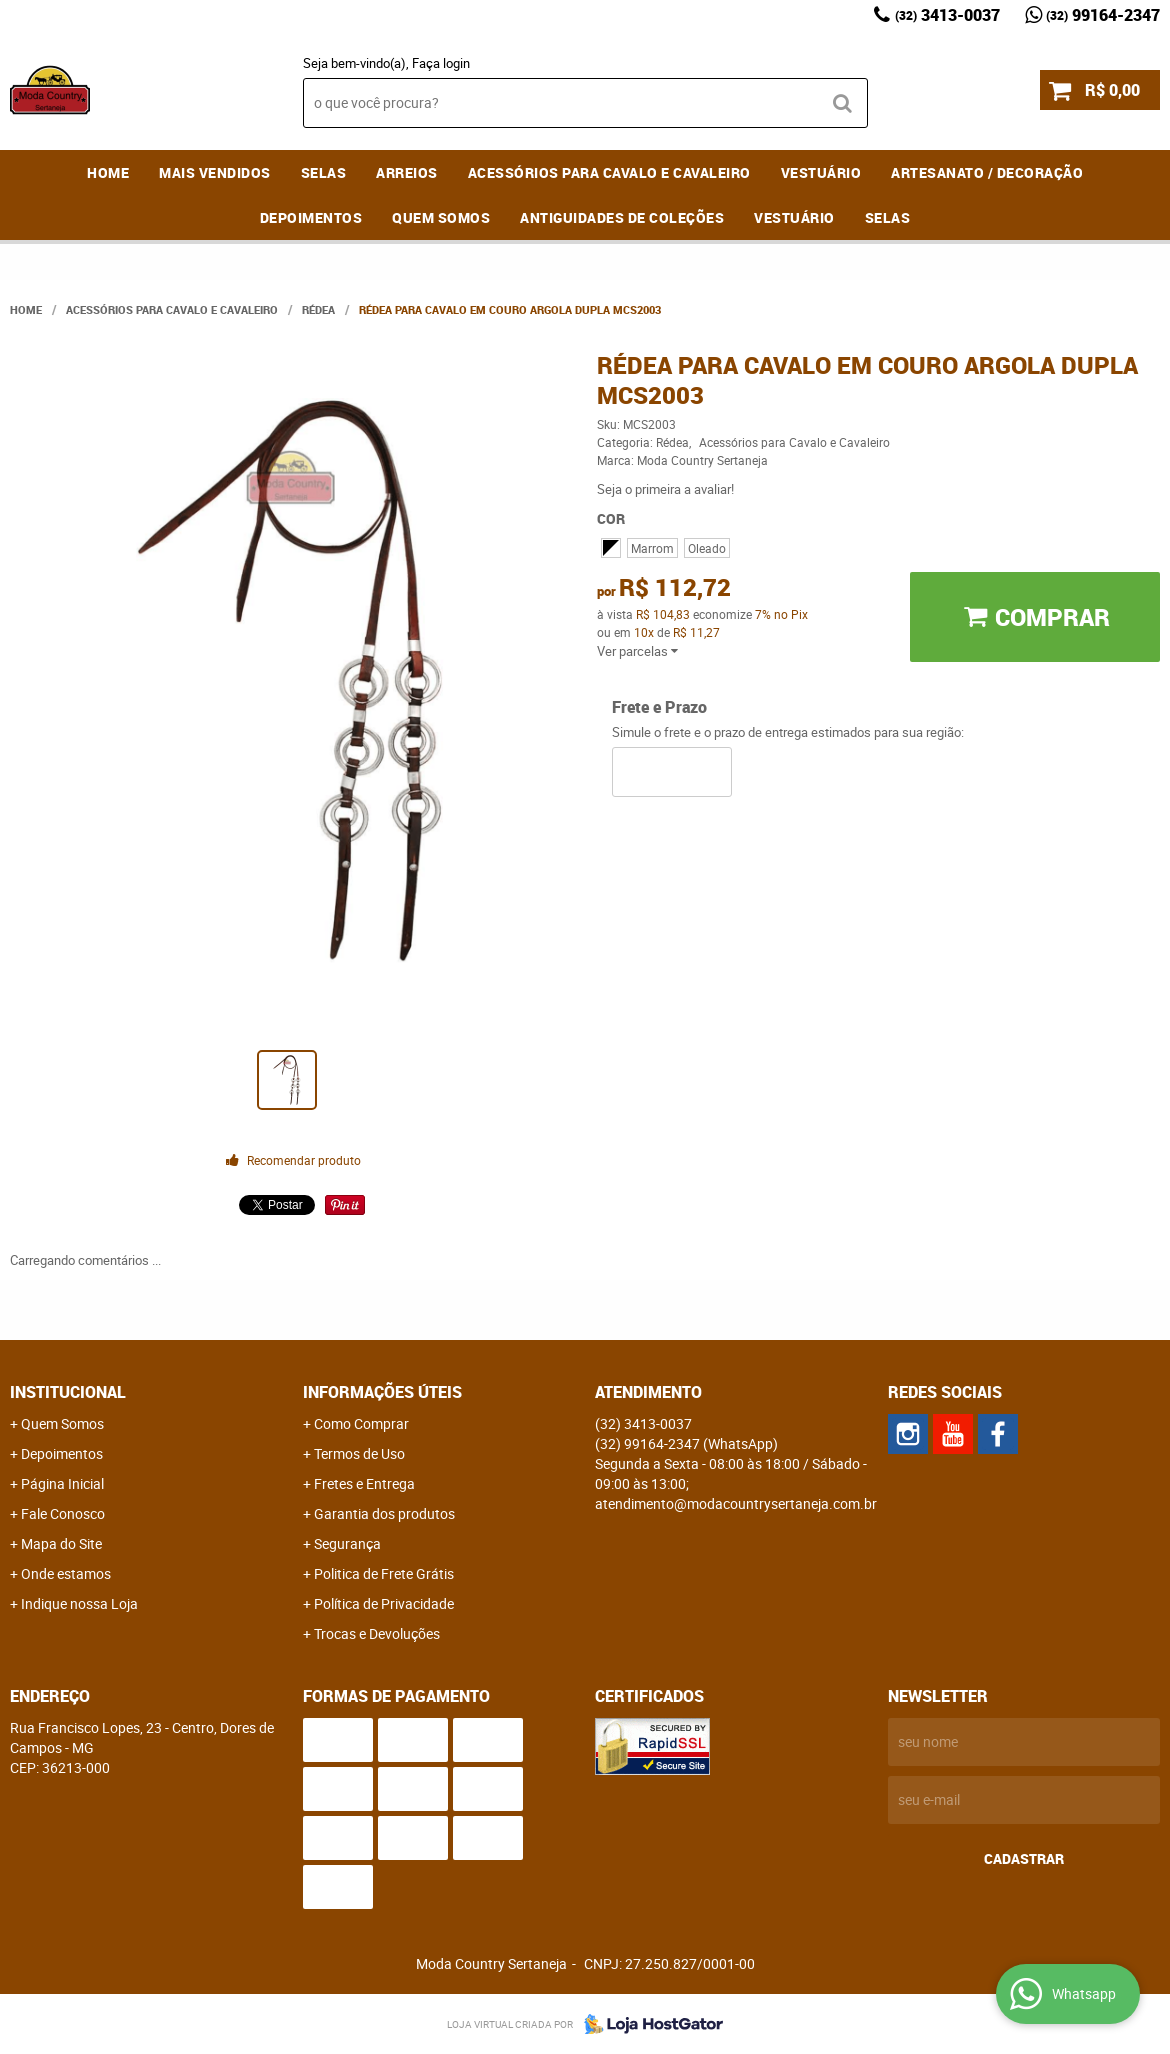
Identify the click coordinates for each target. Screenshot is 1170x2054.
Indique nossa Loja (79, 1603)
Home (108, 172)
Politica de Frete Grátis (384, 1573)
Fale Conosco (63, 1513)
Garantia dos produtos (384, 1513)
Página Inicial (62, 1483)
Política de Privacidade (384, 1603)
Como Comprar (361, 1423)
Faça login (441, 63)
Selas (324, 172)
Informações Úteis (382, 1392)
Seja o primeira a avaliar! (665, 489)
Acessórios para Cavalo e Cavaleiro (609, 172)
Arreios (407, 172)
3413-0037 (947, 15)
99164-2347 (1103, 15)
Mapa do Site (61, 1543)
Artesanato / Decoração (987, 172)
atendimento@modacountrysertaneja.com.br (736, 1503)
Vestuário (821, 172)
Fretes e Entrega (364, 1483)
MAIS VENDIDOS (215, 172)
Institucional (68, 1392)
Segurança (347, 1543)
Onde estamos (66, 1573)
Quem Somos (441, 217)
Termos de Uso (359, 1453)
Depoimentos (311, 217)
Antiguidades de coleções (622, 217)
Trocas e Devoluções (377, 1633)
